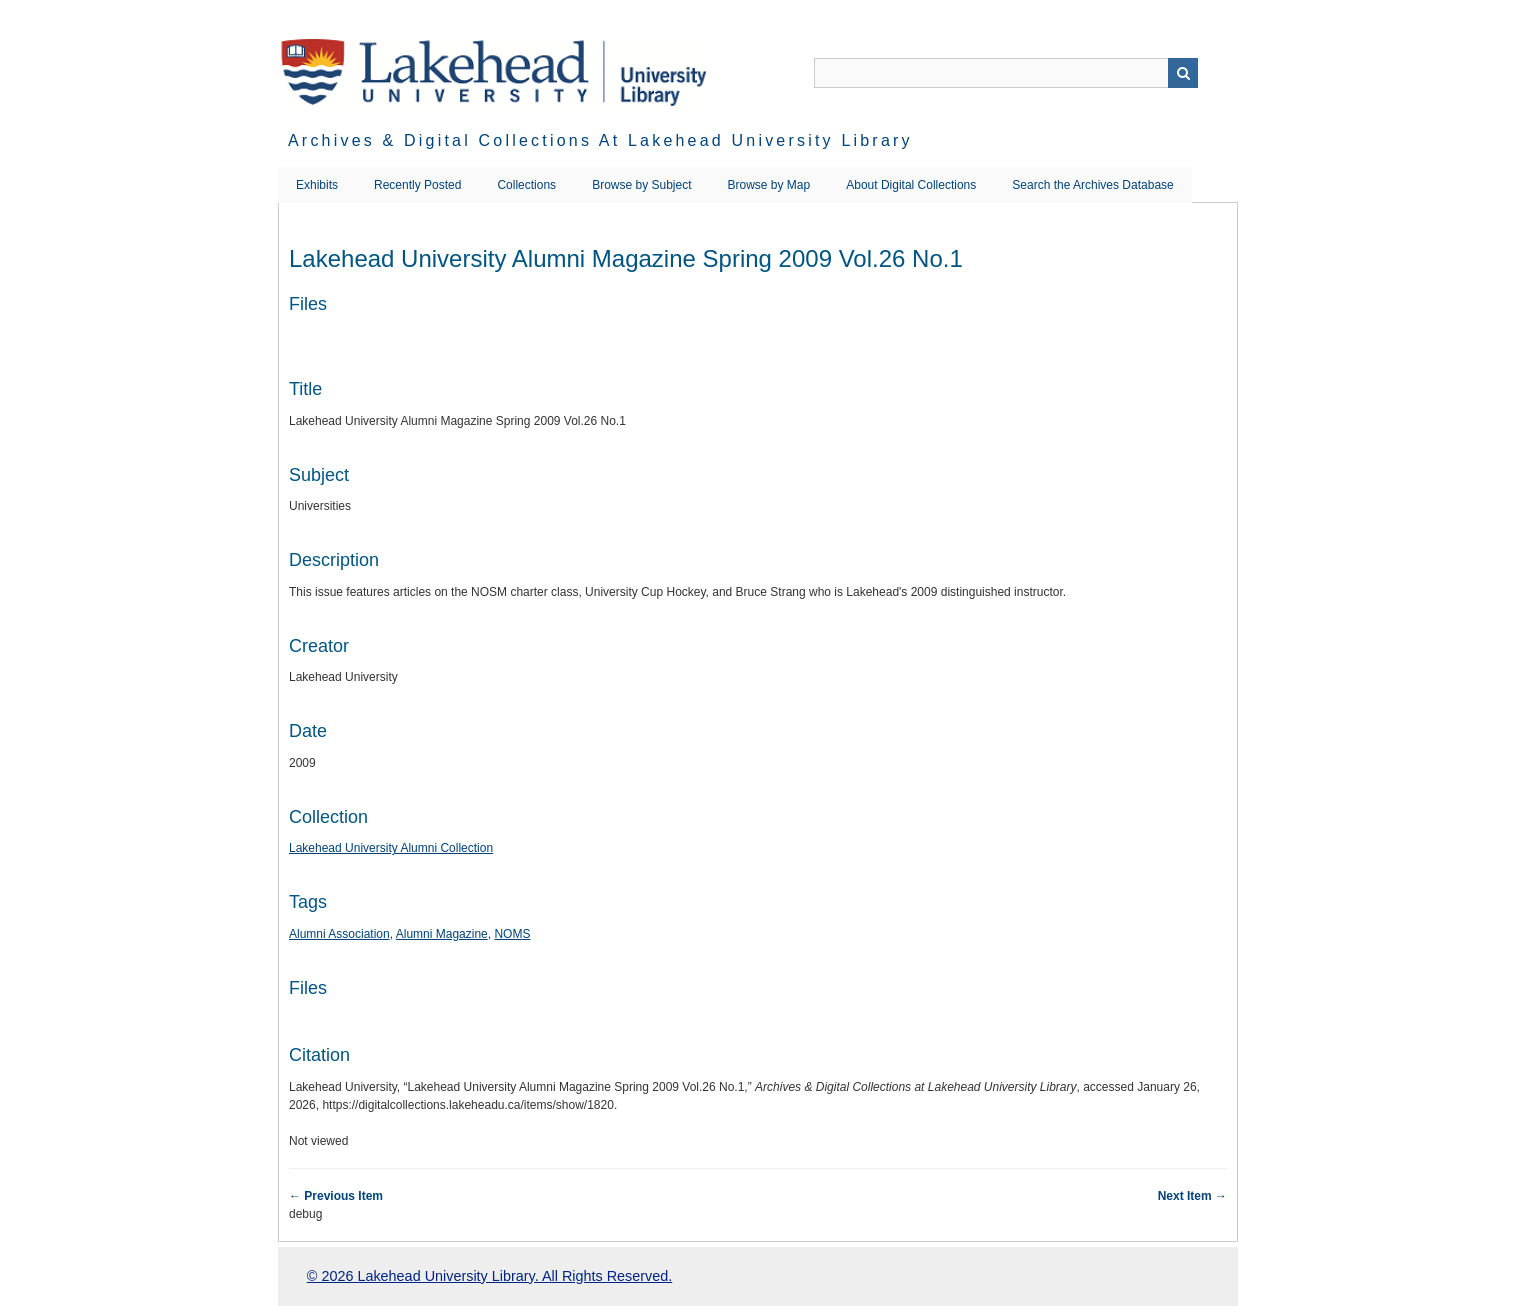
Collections (526, 185)
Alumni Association (339, 934)
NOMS (512, 934)
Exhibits (317, 185)
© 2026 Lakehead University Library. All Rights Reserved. (489, 1276)
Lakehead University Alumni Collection (391, 848)
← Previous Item (336, 1196)
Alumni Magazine (442, 934)
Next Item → (1192, 1196)
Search (1183, 73)
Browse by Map (769, 185)
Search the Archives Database (1092, 185)
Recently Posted (417, 185)
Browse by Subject (641, 185)
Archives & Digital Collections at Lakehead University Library (600, 140)
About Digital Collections (911, 185)
